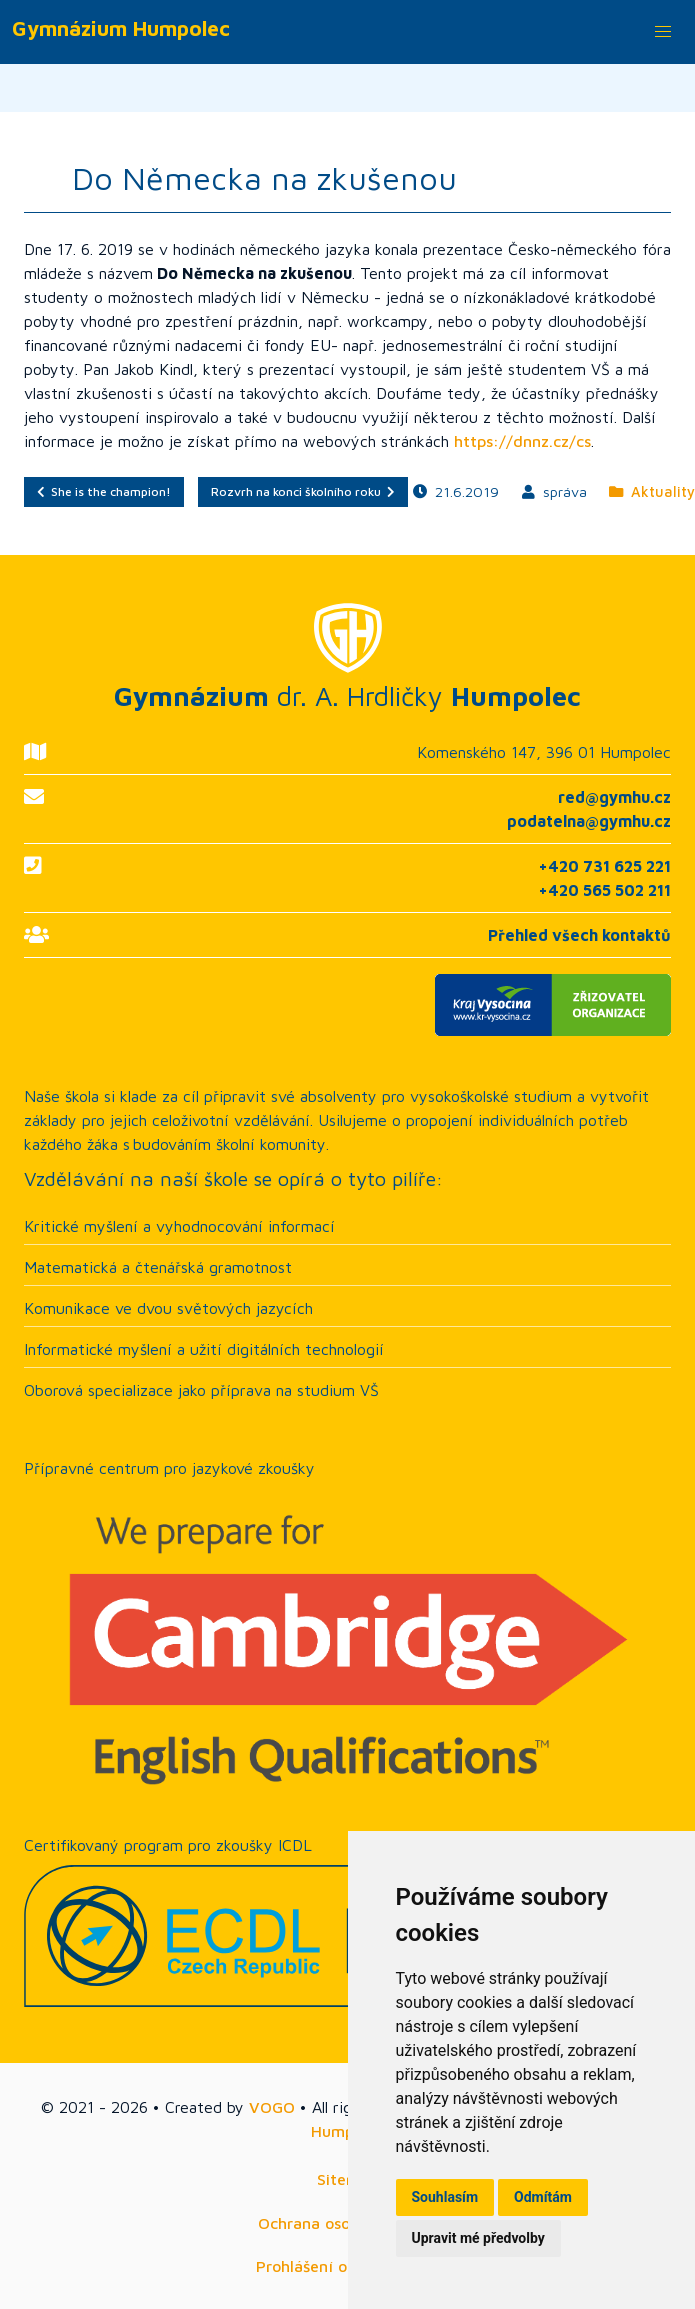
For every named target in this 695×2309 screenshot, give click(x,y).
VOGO (272, 2107)
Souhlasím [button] (445, 2197)
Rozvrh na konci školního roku (303, 491)
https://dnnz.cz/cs (522, 441)
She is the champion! (104, 491)
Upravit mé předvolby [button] (478, 2238)
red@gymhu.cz (614, 797)
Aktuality (652, 491)
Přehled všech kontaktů (579, 935)
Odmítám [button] (543, 2197)
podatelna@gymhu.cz (589, 821)
